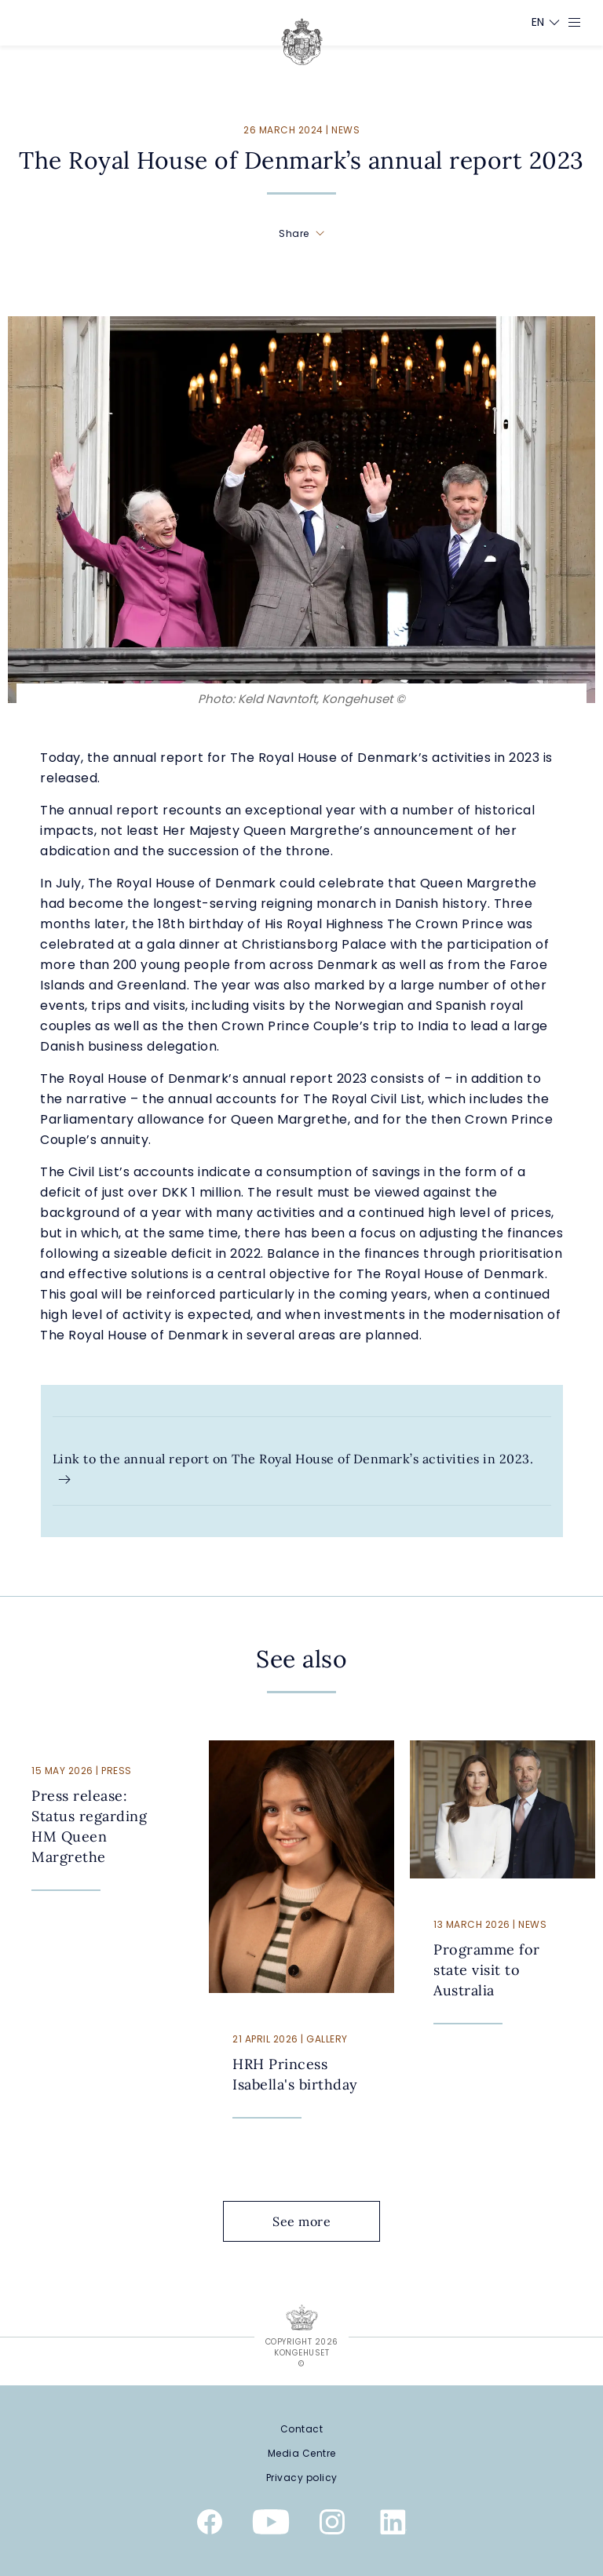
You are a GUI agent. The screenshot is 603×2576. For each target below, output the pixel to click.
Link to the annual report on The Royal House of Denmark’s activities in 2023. (293, 1469)
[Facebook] (209, 2525)
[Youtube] (271, 2525)
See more (313, 2221)
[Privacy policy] (301, 2477)
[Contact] (301, 2429)
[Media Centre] (301, 2453)
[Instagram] (332, 2525)
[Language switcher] (538, 22)
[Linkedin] (393, 2525)
